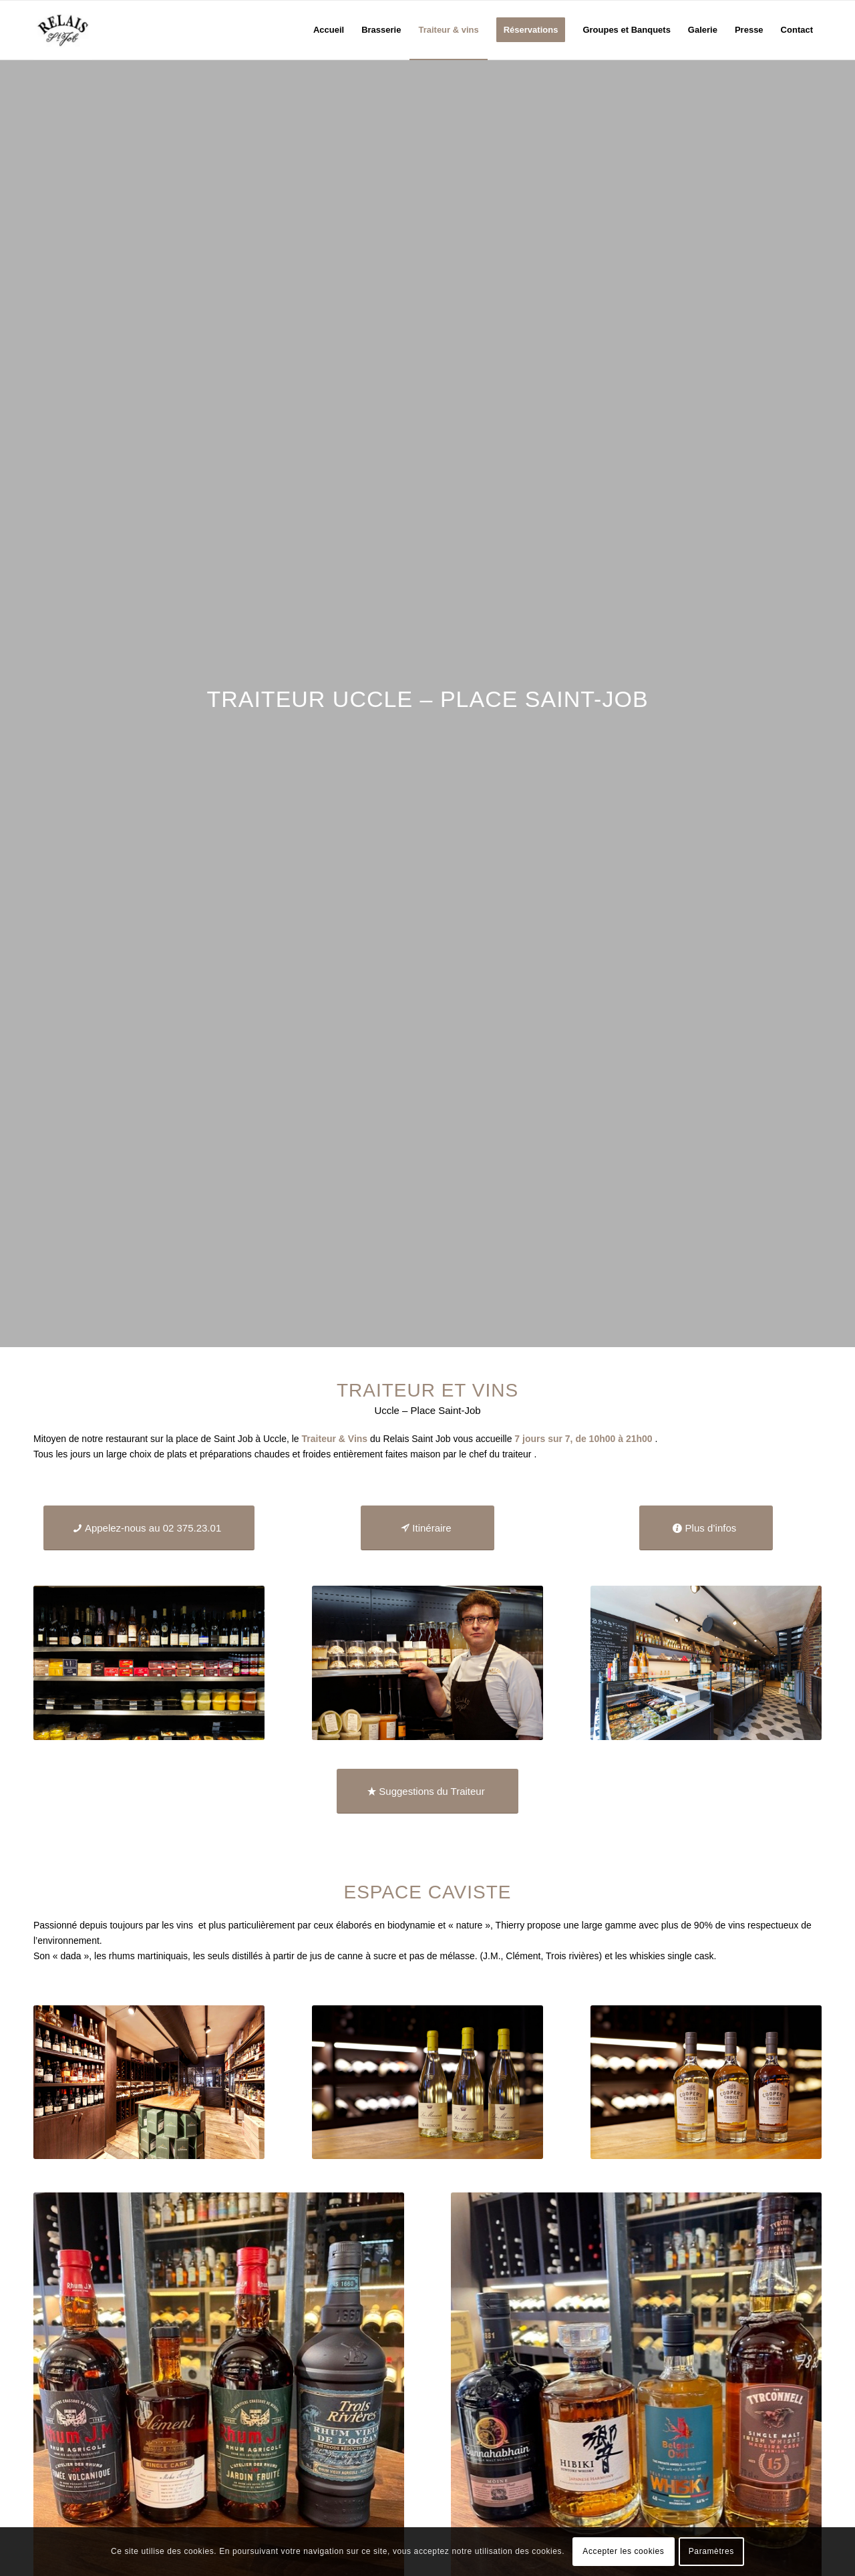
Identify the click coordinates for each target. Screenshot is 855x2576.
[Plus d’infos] (706, 1528)
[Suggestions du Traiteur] (427, 1791)
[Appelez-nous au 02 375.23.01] (148, 1528)
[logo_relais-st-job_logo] (62, 30)
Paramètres (711, 2551)
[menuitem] (329, 30)
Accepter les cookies (623, 2551)
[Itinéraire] (427, 1528)
